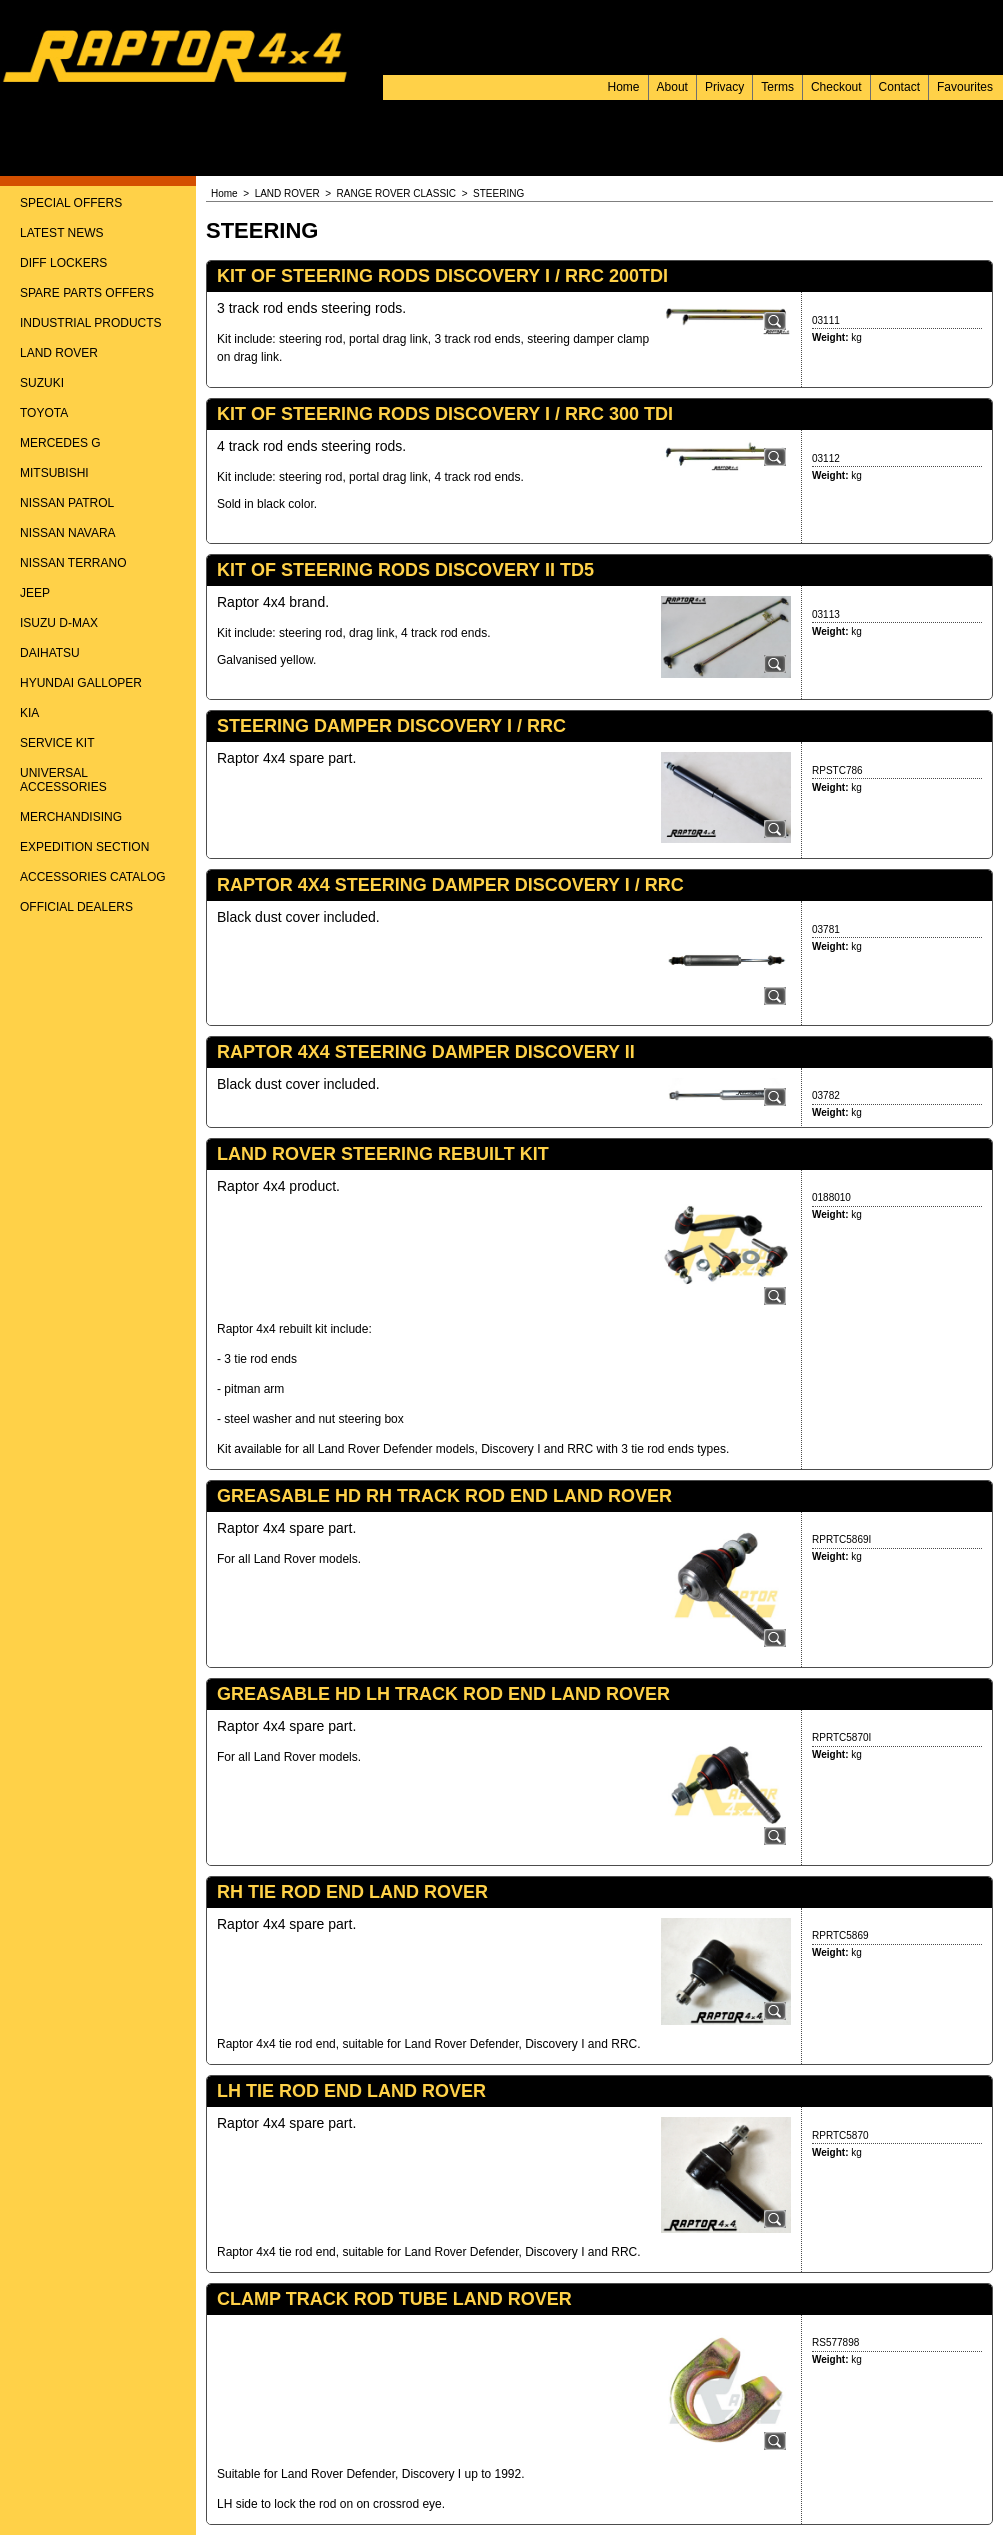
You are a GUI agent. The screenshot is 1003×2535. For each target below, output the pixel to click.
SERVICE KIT (57, 743)
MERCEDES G (60, 443)
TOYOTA (44, 413)
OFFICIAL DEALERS (76, 907)
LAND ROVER (59, 353)
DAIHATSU (50, 653)
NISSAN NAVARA (68, 533)
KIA (29, 713)
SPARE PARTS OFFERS (87, 293)
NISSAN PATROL (67, 503)
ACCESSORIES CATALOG (93, 877)
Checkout (836, 87)
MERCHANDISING (71, 817)
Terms (777, 87)
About (672, 87)
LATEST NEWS (62, 233)
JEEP (35, 593)
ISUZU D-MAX (59, 623)
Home (624, 87)
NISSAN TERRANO (73, 563)
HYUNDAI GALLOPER (81, 683)
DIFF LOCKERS (63, 263)
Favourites (965, 87)
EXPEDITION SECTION (84, 847)
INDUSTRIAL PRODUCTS (91, 323)
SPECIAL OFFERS (71, 203)
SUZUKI (42, 383)
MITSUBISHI (54, 473)
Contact (899, 87)
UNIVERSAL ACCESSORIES (63, 780)
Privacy (724, 87)
